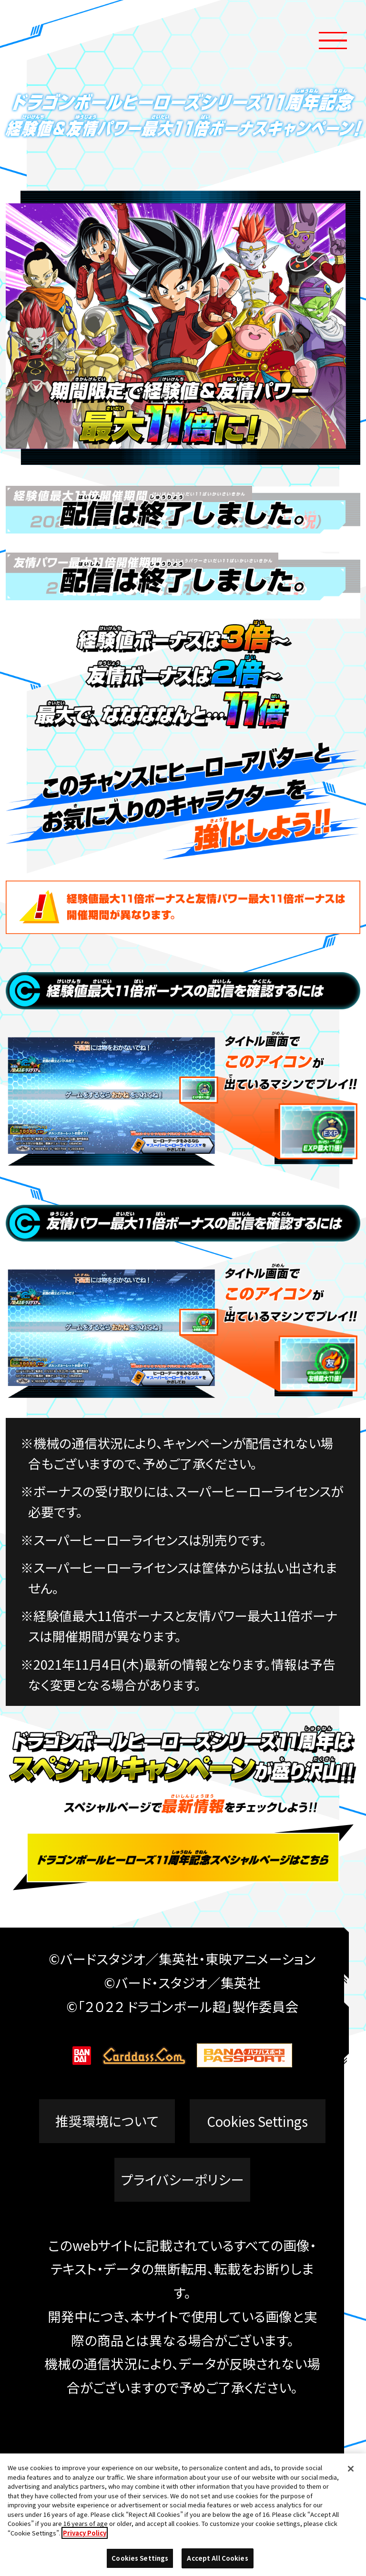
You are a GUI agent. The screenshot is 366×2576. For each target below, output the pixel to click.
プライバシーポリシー (182, 2179)
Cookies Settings (257, 2121)
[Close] (350, 2468)
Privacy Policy (84, 2532)
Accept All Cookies (217, 2558)
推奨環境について (107, 2121)
